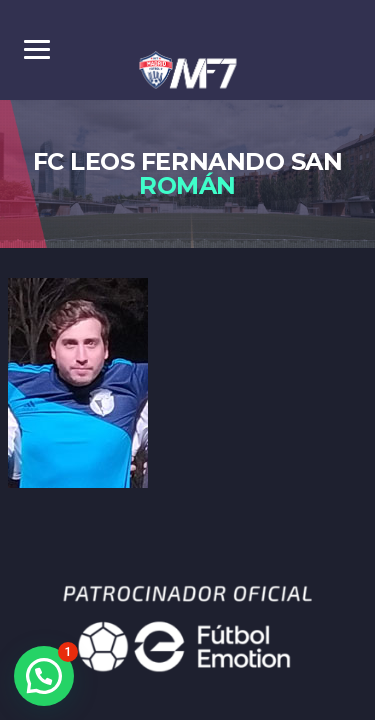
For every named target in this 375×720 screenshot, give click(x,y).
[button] (44, 676)
